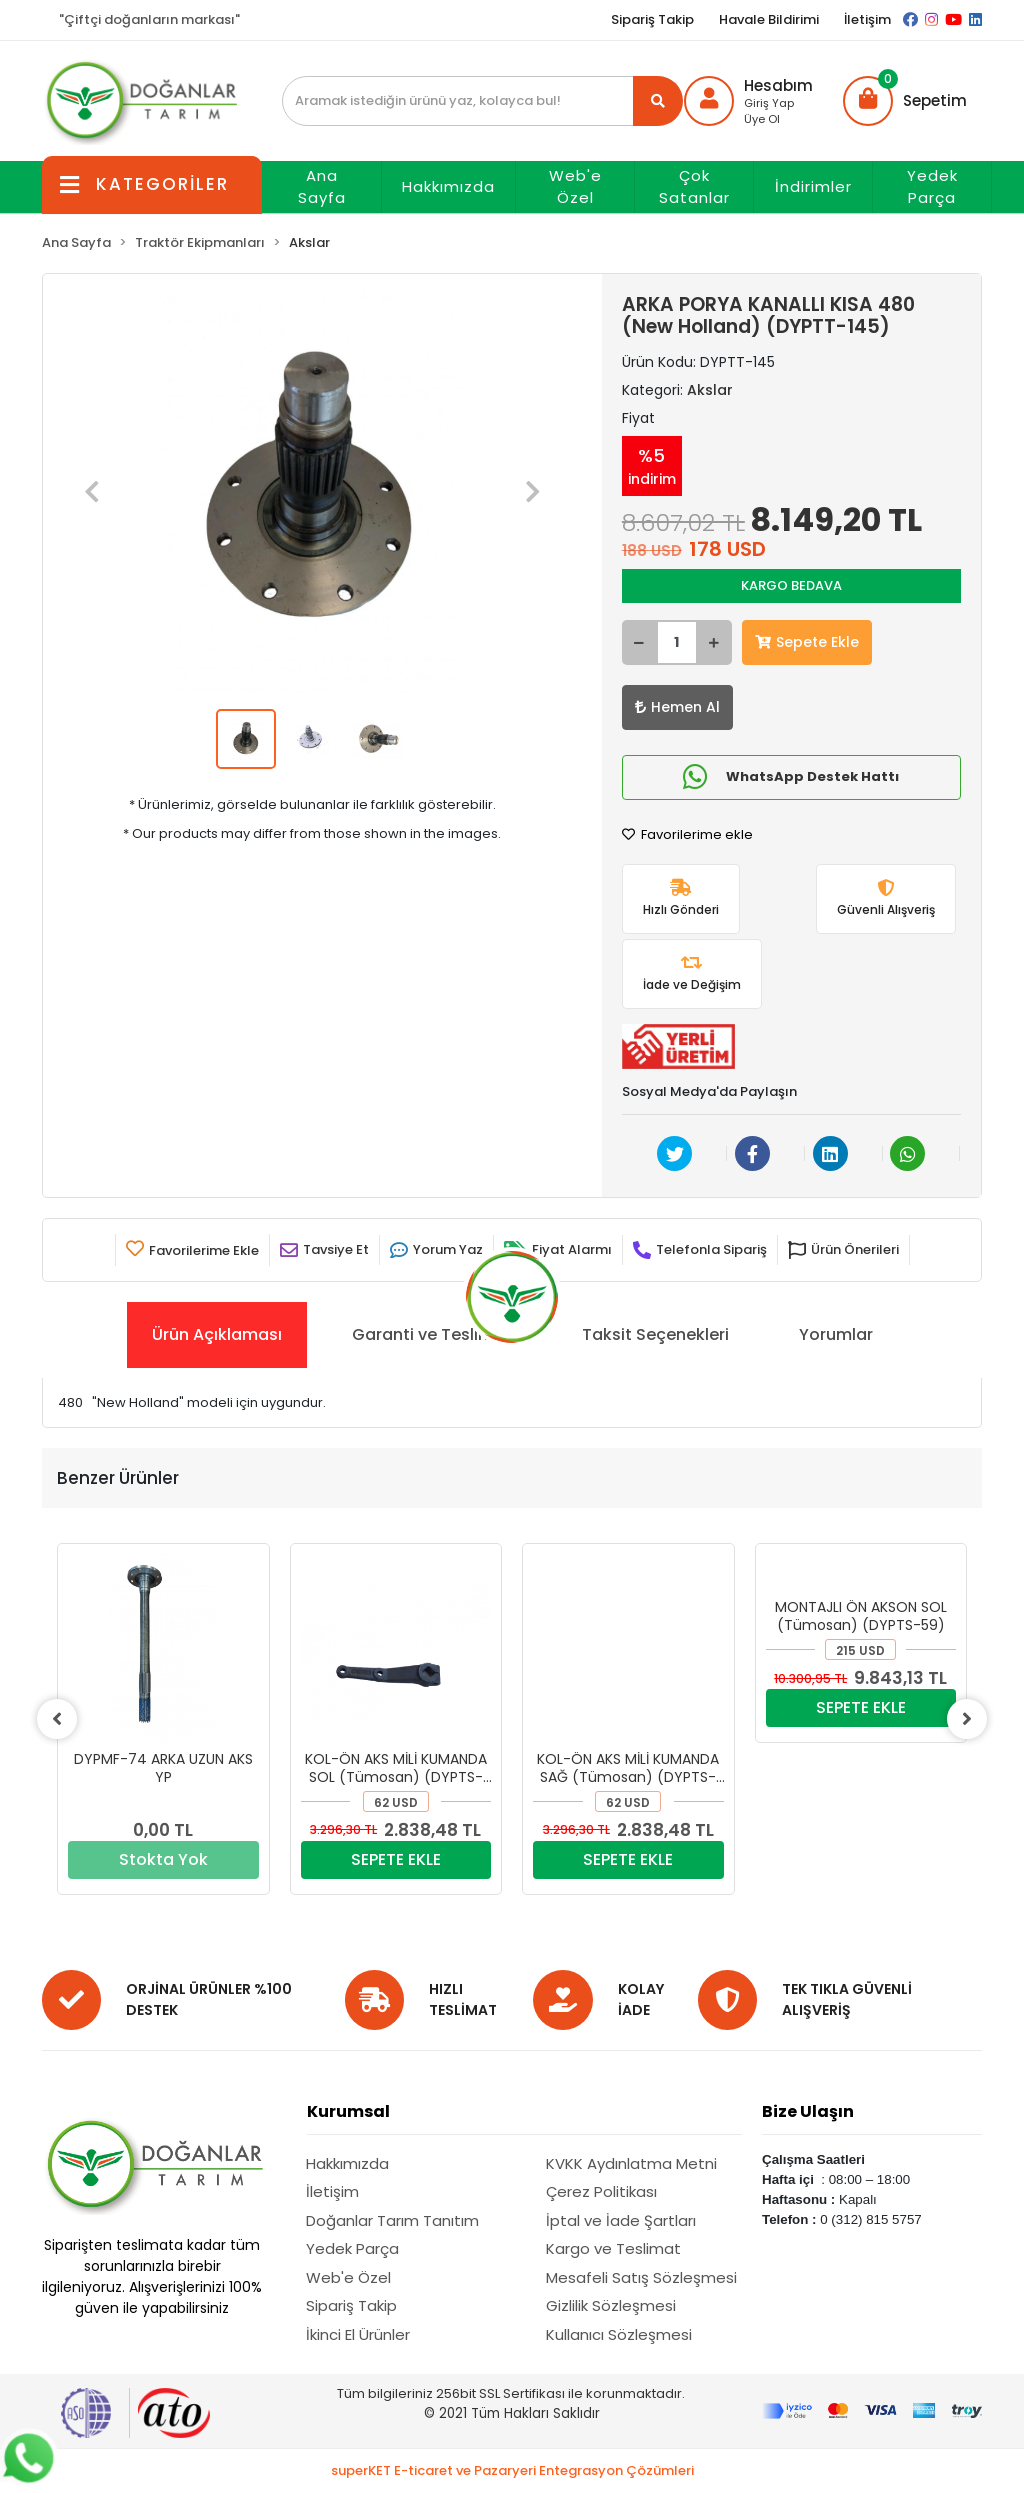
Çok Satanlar (694, 187)
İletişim (867, 19)
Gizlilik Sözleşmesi (611, 2305)
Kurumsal (348, 2111)
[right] (967, 1719)
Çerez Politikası (601, 2191)
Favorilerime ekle (687, 834)
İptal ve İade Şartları (621, 2220)
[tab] (217, 1335)
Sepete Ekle (807, 642)
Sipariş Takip (652, 19)
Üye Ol (762, 119)
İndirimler (813, 186)
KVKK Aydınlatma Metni (631, 2163)
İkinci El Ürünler (358, 2334)
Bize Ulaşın (808, 2111)
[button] (905, 101)
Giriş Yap (769, 103)
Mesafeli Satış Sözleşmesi (641, 2277)
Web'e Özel (575, 187)
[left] (57, 1719)
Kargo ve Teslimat (613, 2248)
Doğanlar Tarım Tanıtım (392, 2220)
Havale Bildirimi (769, 19)
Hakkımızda (448, 186)
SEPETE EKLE (396, 1859)
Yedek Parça (932, 187)
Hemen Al (677, 707)
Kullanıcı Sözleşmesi (619, 2334)
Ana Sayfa (322, 187)
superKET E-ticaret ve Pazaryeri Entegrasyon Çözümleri (512, 2470)
